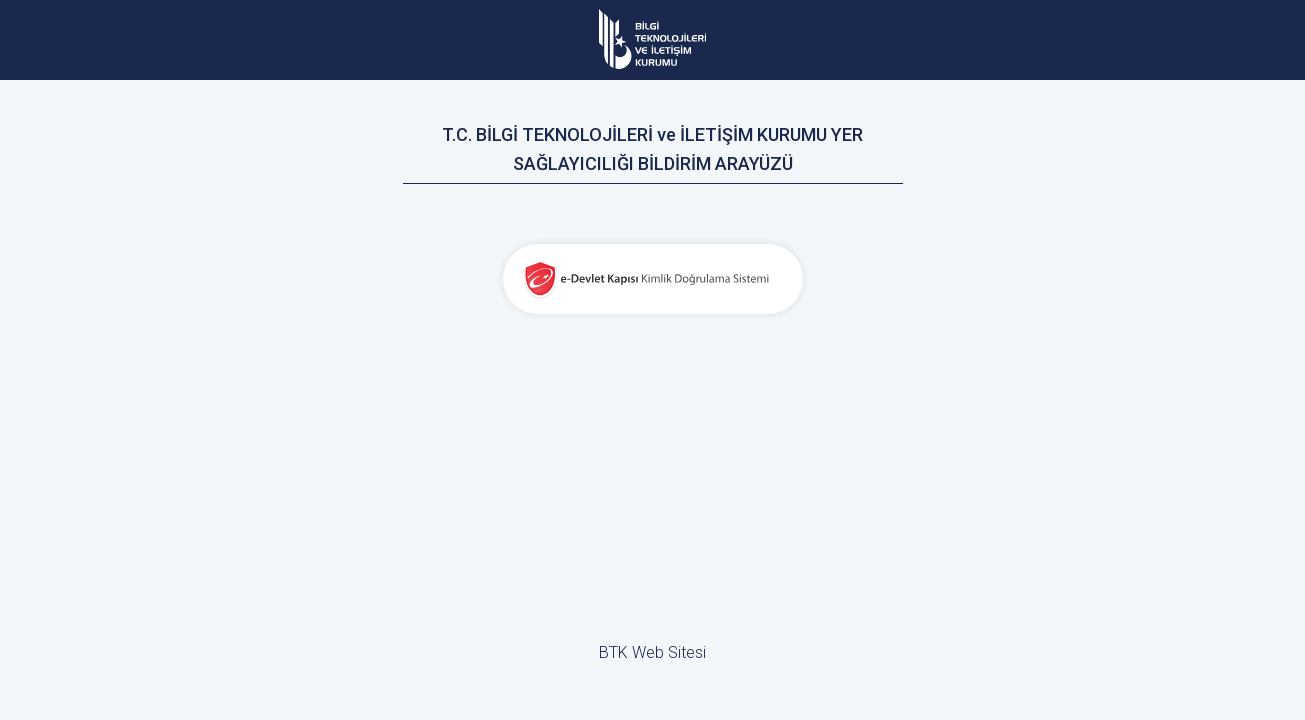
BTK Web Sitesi (652, 652)
